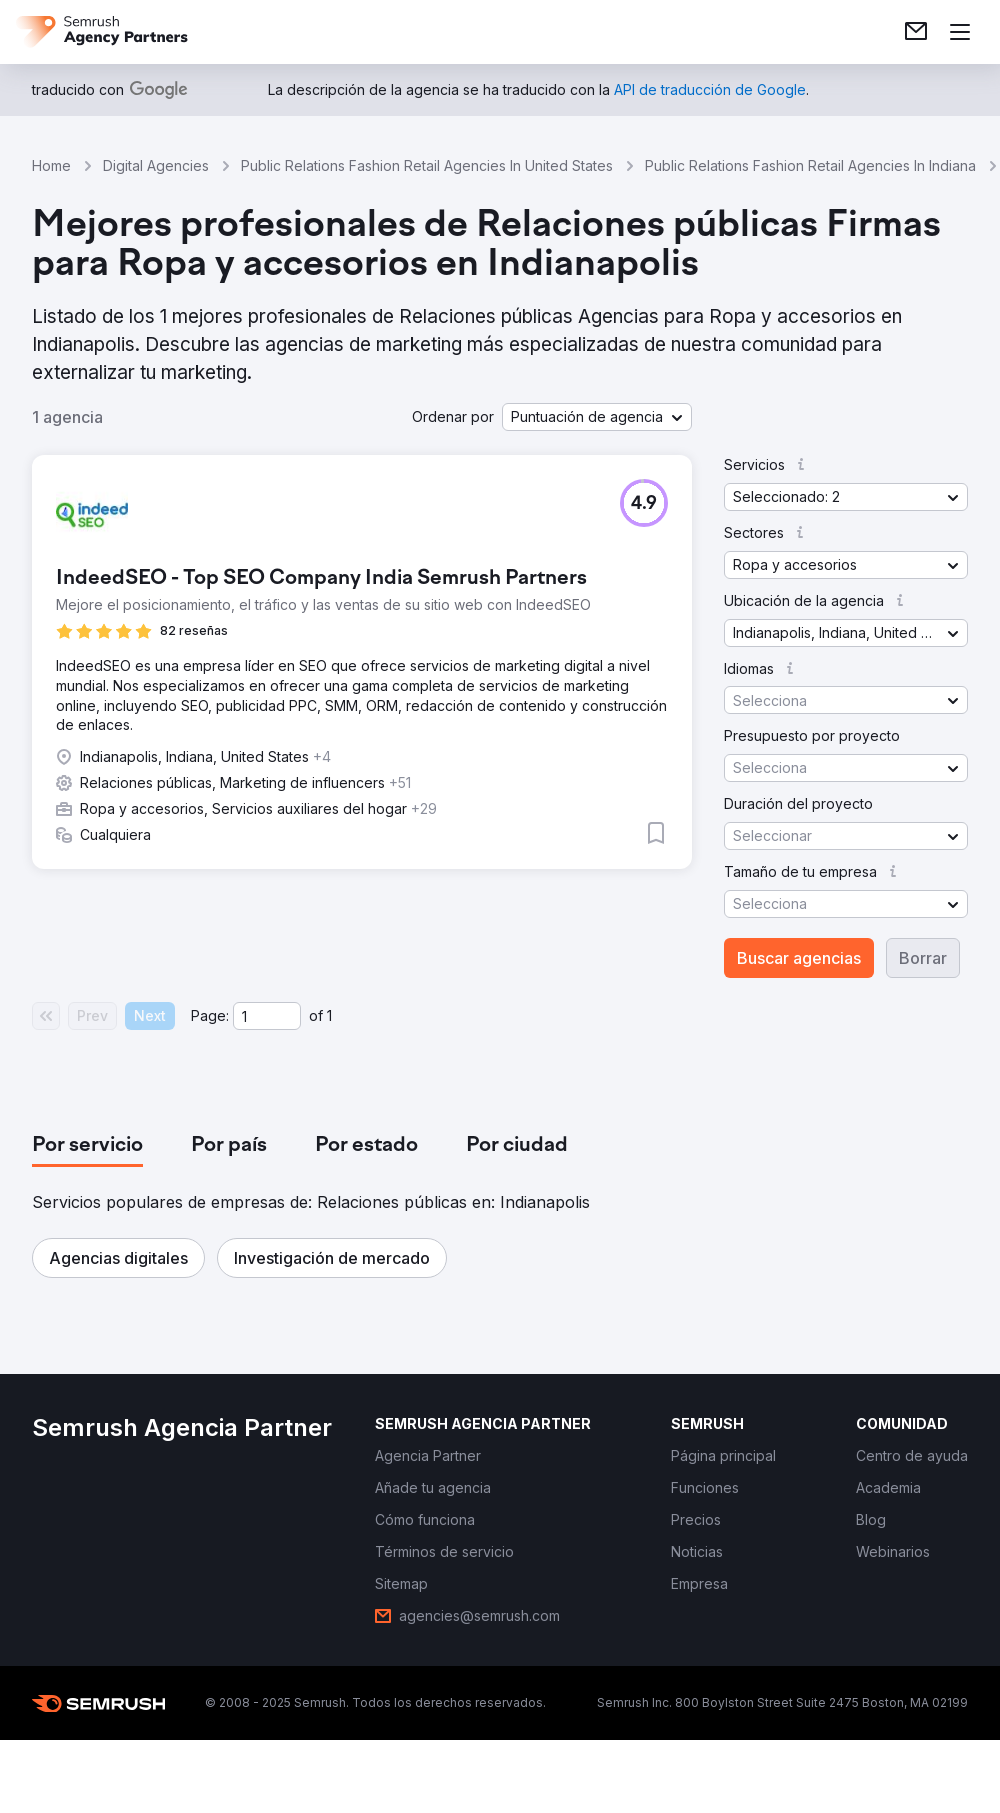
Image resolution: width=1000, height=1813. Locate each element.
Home (51, 165)
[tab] (87, 1146)
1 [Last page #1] (329, 1015)
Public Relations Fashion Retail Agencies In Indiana (810, 165)
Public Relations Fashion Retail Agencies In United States (427, 165)
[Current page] (267, 1016)
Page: (210, 1015)
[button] (597, 417)
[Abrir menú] (960, 32)
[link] (916, 32)
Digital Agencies (156, 165)
